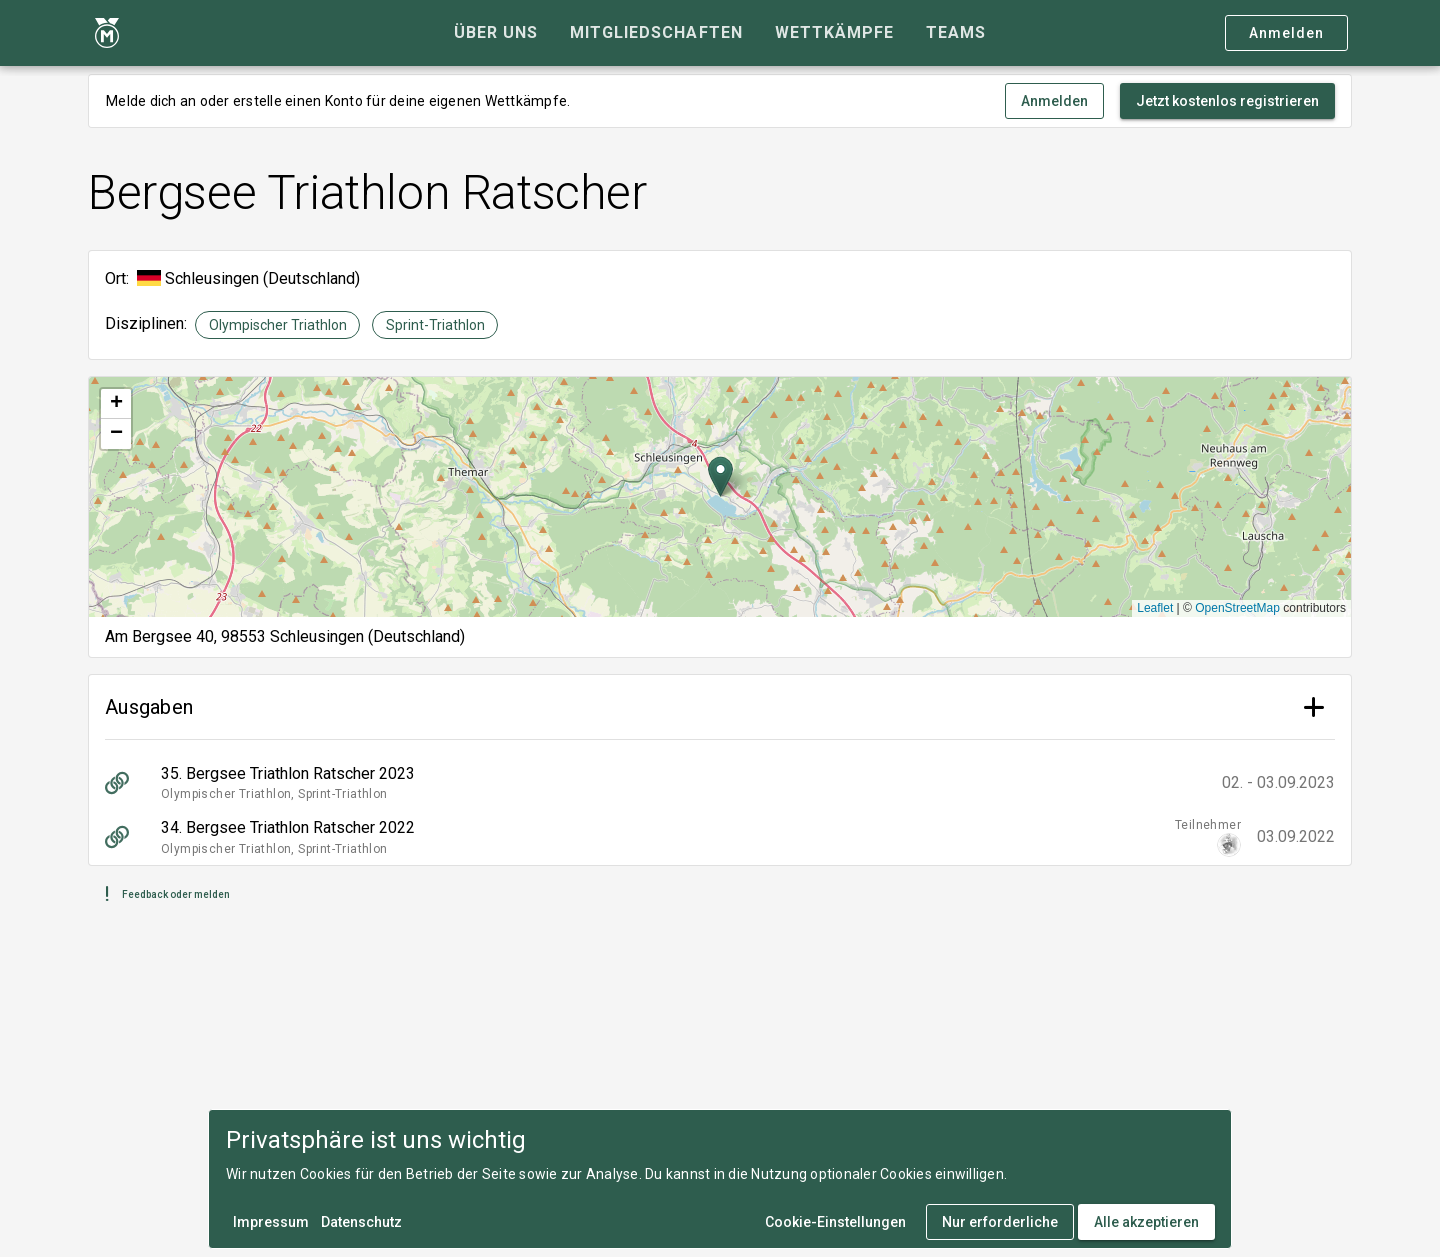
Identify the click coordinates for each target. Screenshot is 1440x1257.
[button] (720, 476)
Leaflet (1155, 608)
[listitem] (720, 783)
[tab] (496, 33)
